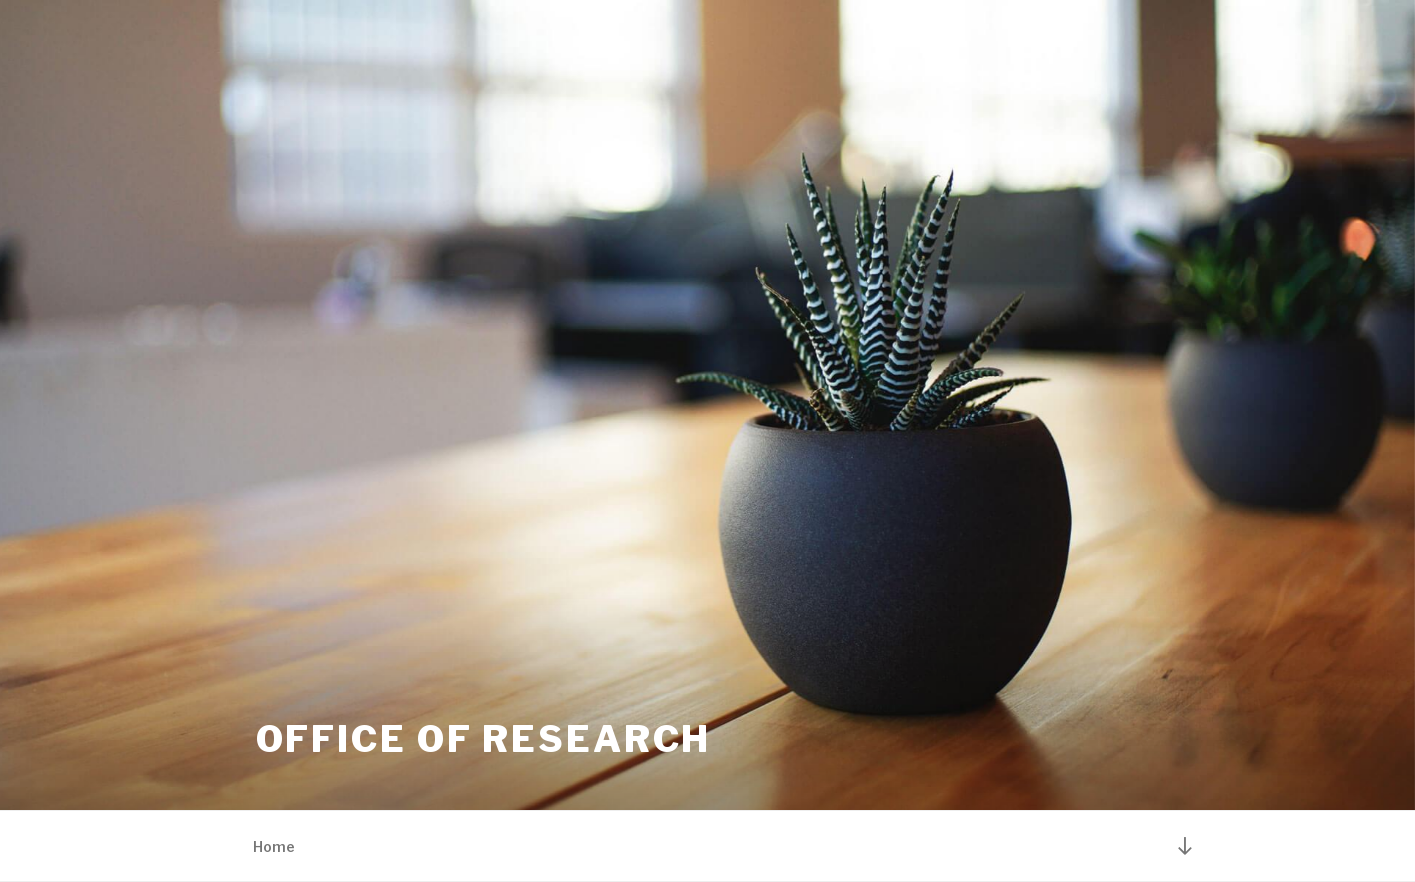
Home (274, 846)
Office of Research (484, 739)
